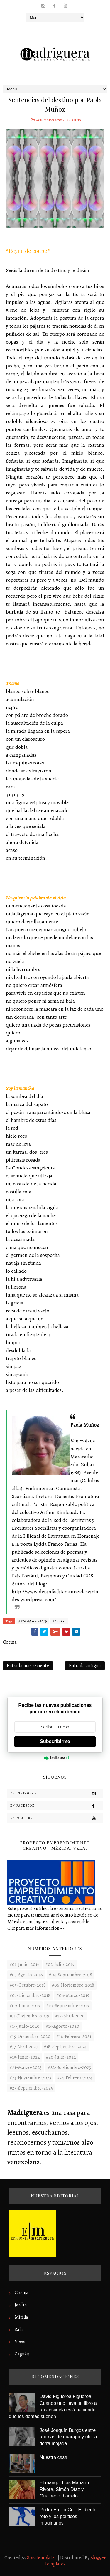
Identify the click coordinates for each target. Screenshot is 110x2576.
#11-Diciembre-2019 (29, 2016)
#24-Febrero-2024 (74, 2078)
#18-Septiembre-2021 (65, 2047)
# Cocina (59, 1621)
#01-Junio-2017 (24, 1964)
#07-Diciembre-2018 (30, 1995)
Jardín (21, 2305)
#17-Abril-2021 (24, 2047)
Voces (20, 2341)
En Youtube (56, 1818)
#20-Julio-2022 (61, 2057)
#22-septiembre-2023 (69, 2067)
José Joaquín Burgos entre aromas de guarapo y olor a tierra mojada (68, 2437)
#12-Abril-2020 (70, 2016)
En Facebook (56, 1806)
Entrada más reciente (28, 1665)
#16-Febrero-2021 (74, 2036)
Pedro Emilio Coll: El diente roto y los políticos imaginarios (68, 2516)
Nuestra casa (53, 2457)
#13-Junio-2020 (25, 2026)
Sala (19, 2329)
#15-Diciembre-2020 (30, 2036)
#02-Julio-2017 (60, 1964)
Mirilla (21, 2317)
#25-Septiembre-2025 (31, 2088)
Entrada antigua (85, 1665)
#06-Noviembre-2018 (73, 1985)
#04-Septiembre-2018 (70, 1975)
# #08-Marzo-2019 (32, 1621)
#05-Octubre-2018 (28, 1985)
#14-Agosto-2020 (62, 2026)
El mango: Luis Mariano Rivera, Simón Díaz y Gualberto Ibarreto (64, 2489)
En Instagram (56, 1793)
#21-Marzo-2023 (26, 2067)
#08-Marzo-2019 (50, 119)
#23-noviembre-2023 (30, 2078)
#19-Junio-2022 (25, 2057)
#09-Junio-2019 (25, 2005)
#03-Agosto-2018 (26, 1975)
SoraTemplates (42, 2558)
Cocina (74, 119)
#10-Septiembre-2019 (67, 2005)
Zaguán (22, 2354)
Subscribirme (55, 1741)
